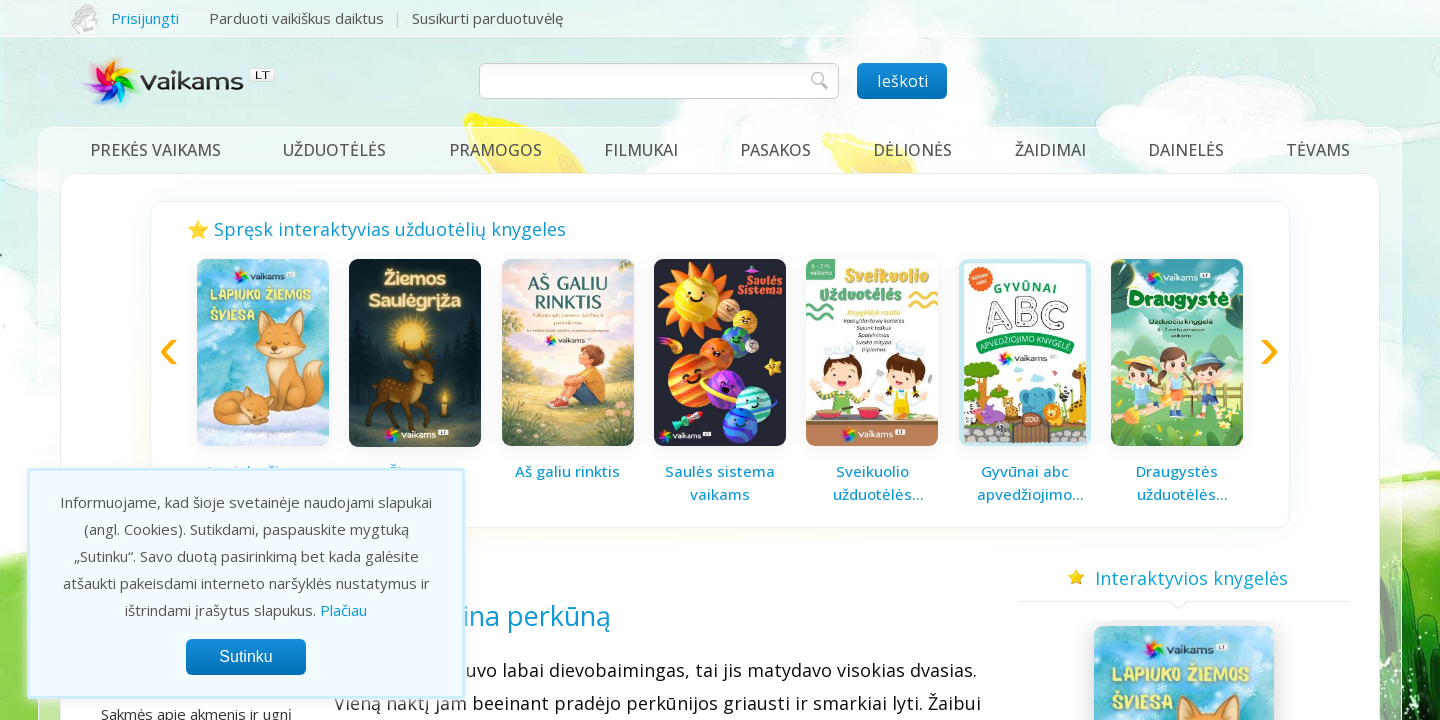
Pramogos (495, 150)
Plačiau (343, 610)
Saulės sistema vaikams (720, 482)
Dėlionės (912, 150)
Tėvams (1318, 150)
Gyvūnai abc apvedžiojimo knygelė (1024, 483)
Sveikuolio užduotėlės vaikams (872, 483)
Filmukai (641, 150)
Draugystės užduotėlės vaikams (1177, 483)
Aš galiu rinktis (567, 471)
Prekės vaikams (155, 150)
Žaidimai (1050, 150)
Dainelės (1186, 150)
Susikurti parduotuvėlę (487, 18)
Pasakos (775, 150)
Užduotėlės (334, 150)
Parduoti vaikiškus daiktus (296, 18)
